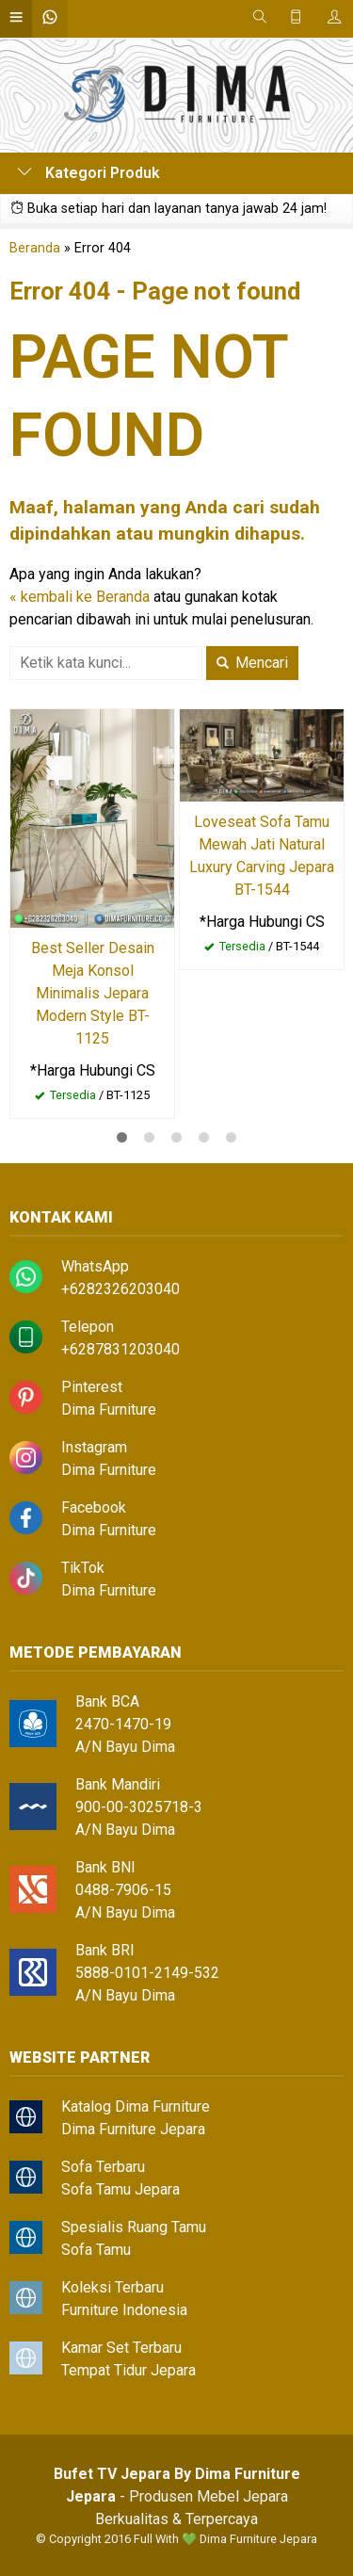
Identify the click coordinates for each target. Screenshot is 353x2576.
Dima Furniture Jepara (133, 2129)
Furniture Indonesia (124, 2310)
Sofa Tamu (96, 2250)
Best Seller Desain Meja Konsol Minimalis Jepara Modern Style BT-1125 (92, 993)
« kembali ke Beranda (79, 597)
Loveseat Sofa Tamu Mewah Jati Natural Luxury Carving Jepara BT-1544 (261, 856)
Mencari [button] (252, 663)
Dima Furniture (108, 1409)
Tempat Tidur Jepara (128, 2370)
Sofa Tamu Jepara (120, 2189)
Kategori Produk (88, 173)
